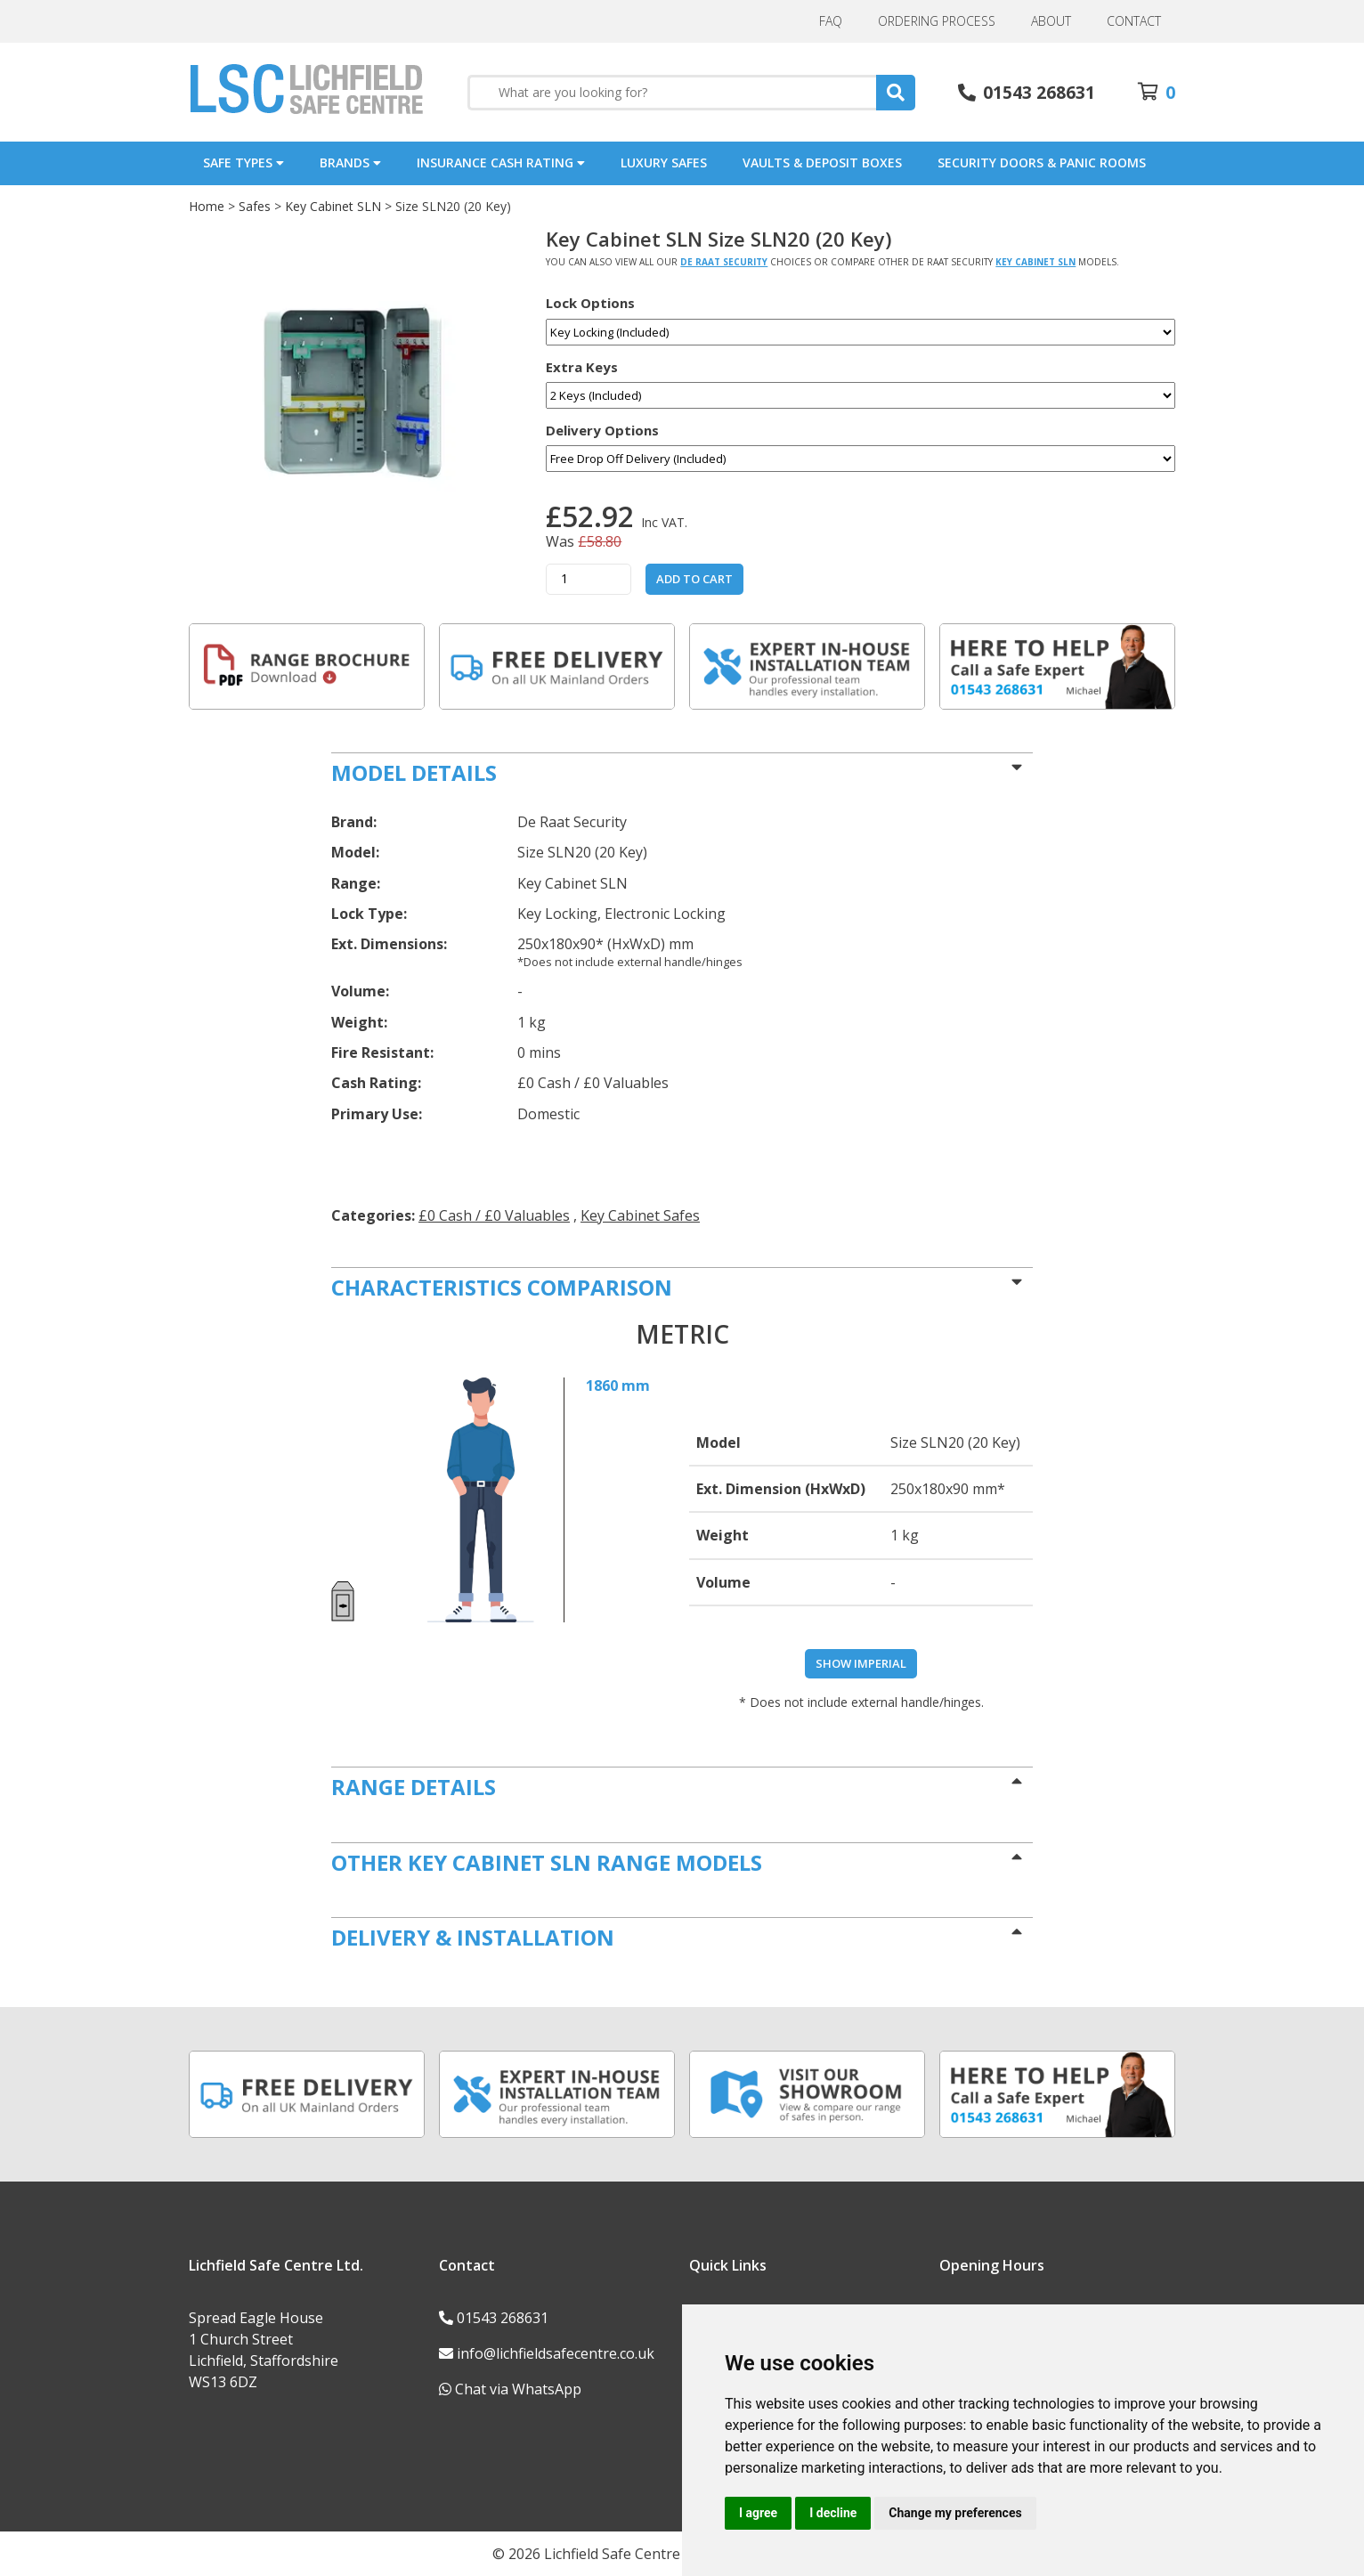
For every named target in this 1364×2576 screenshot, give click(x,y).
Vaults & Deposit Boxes (822, 162)
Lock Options (590, 303)
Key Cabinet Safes (640, 1215)
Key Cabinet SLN (333, 206)
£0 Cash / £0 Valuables (494, 1215)
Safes (255, 206)
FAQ (830, 20)
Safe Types (243, 162)
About (1051, 20)
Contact (1134, 20)
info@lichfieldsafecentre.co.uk (555, 2353)
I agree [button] (758, 2513)
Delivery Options (602, 430)
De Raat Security (723, 262)
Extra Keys (582, 367)
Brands (350, 162)
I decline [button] (833, 2513)
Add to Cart (694, 579)
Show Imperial (861, 1663)
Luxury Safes (664, 162)
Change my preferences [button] (955, 2513)
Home (206, 206)
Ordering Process (936, 20)
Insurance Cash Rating (501, 162)
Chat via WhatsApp (518, 2389)
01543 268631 (502, 2318)
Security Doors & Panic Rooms (1042, 162)
